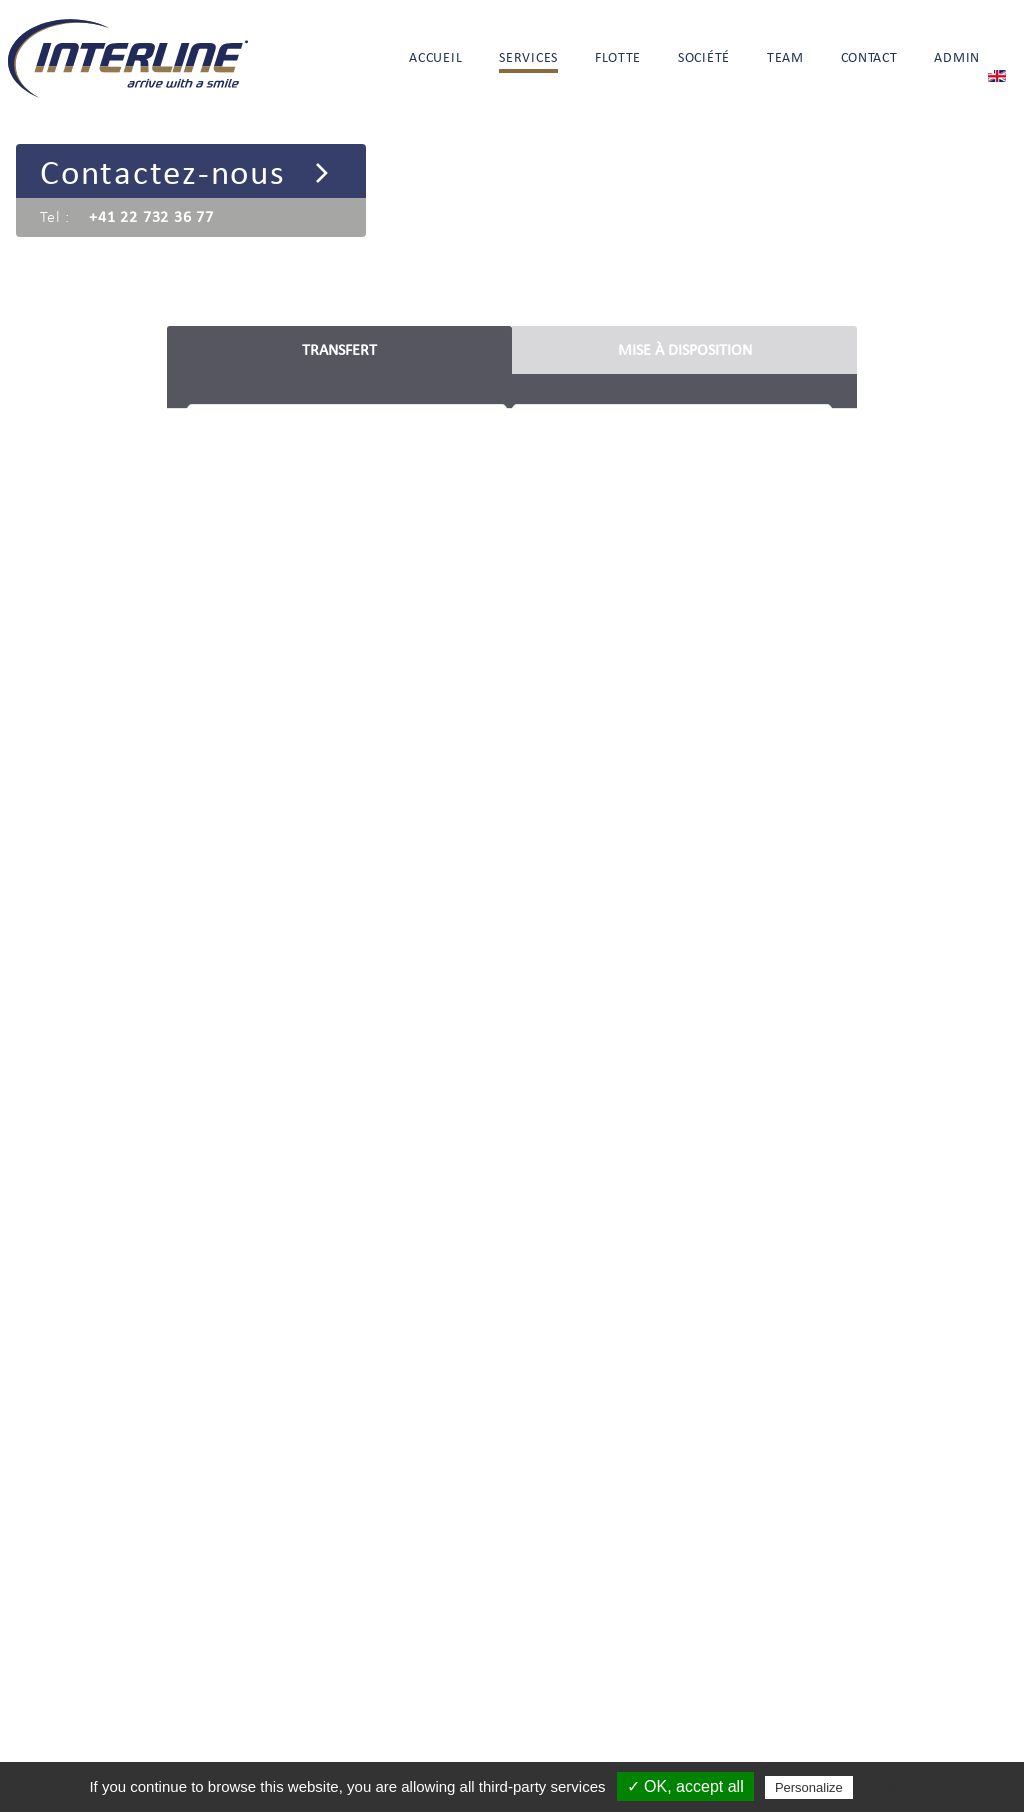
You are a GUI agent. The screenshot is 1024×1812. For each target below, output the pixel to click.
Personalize (809, 1787)
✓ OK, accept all (685, 1786)
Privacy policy (906, 1787)
